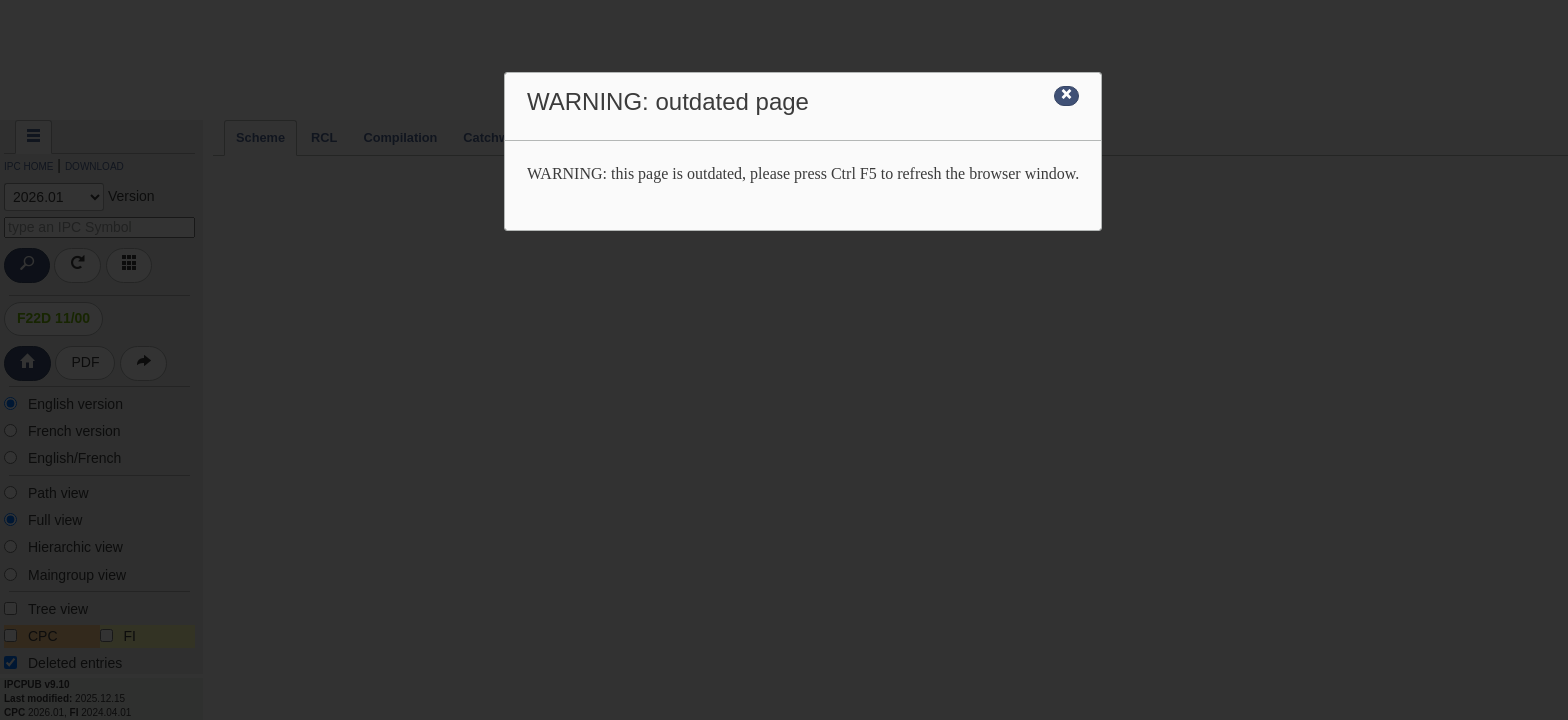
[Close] (1066, 96)
